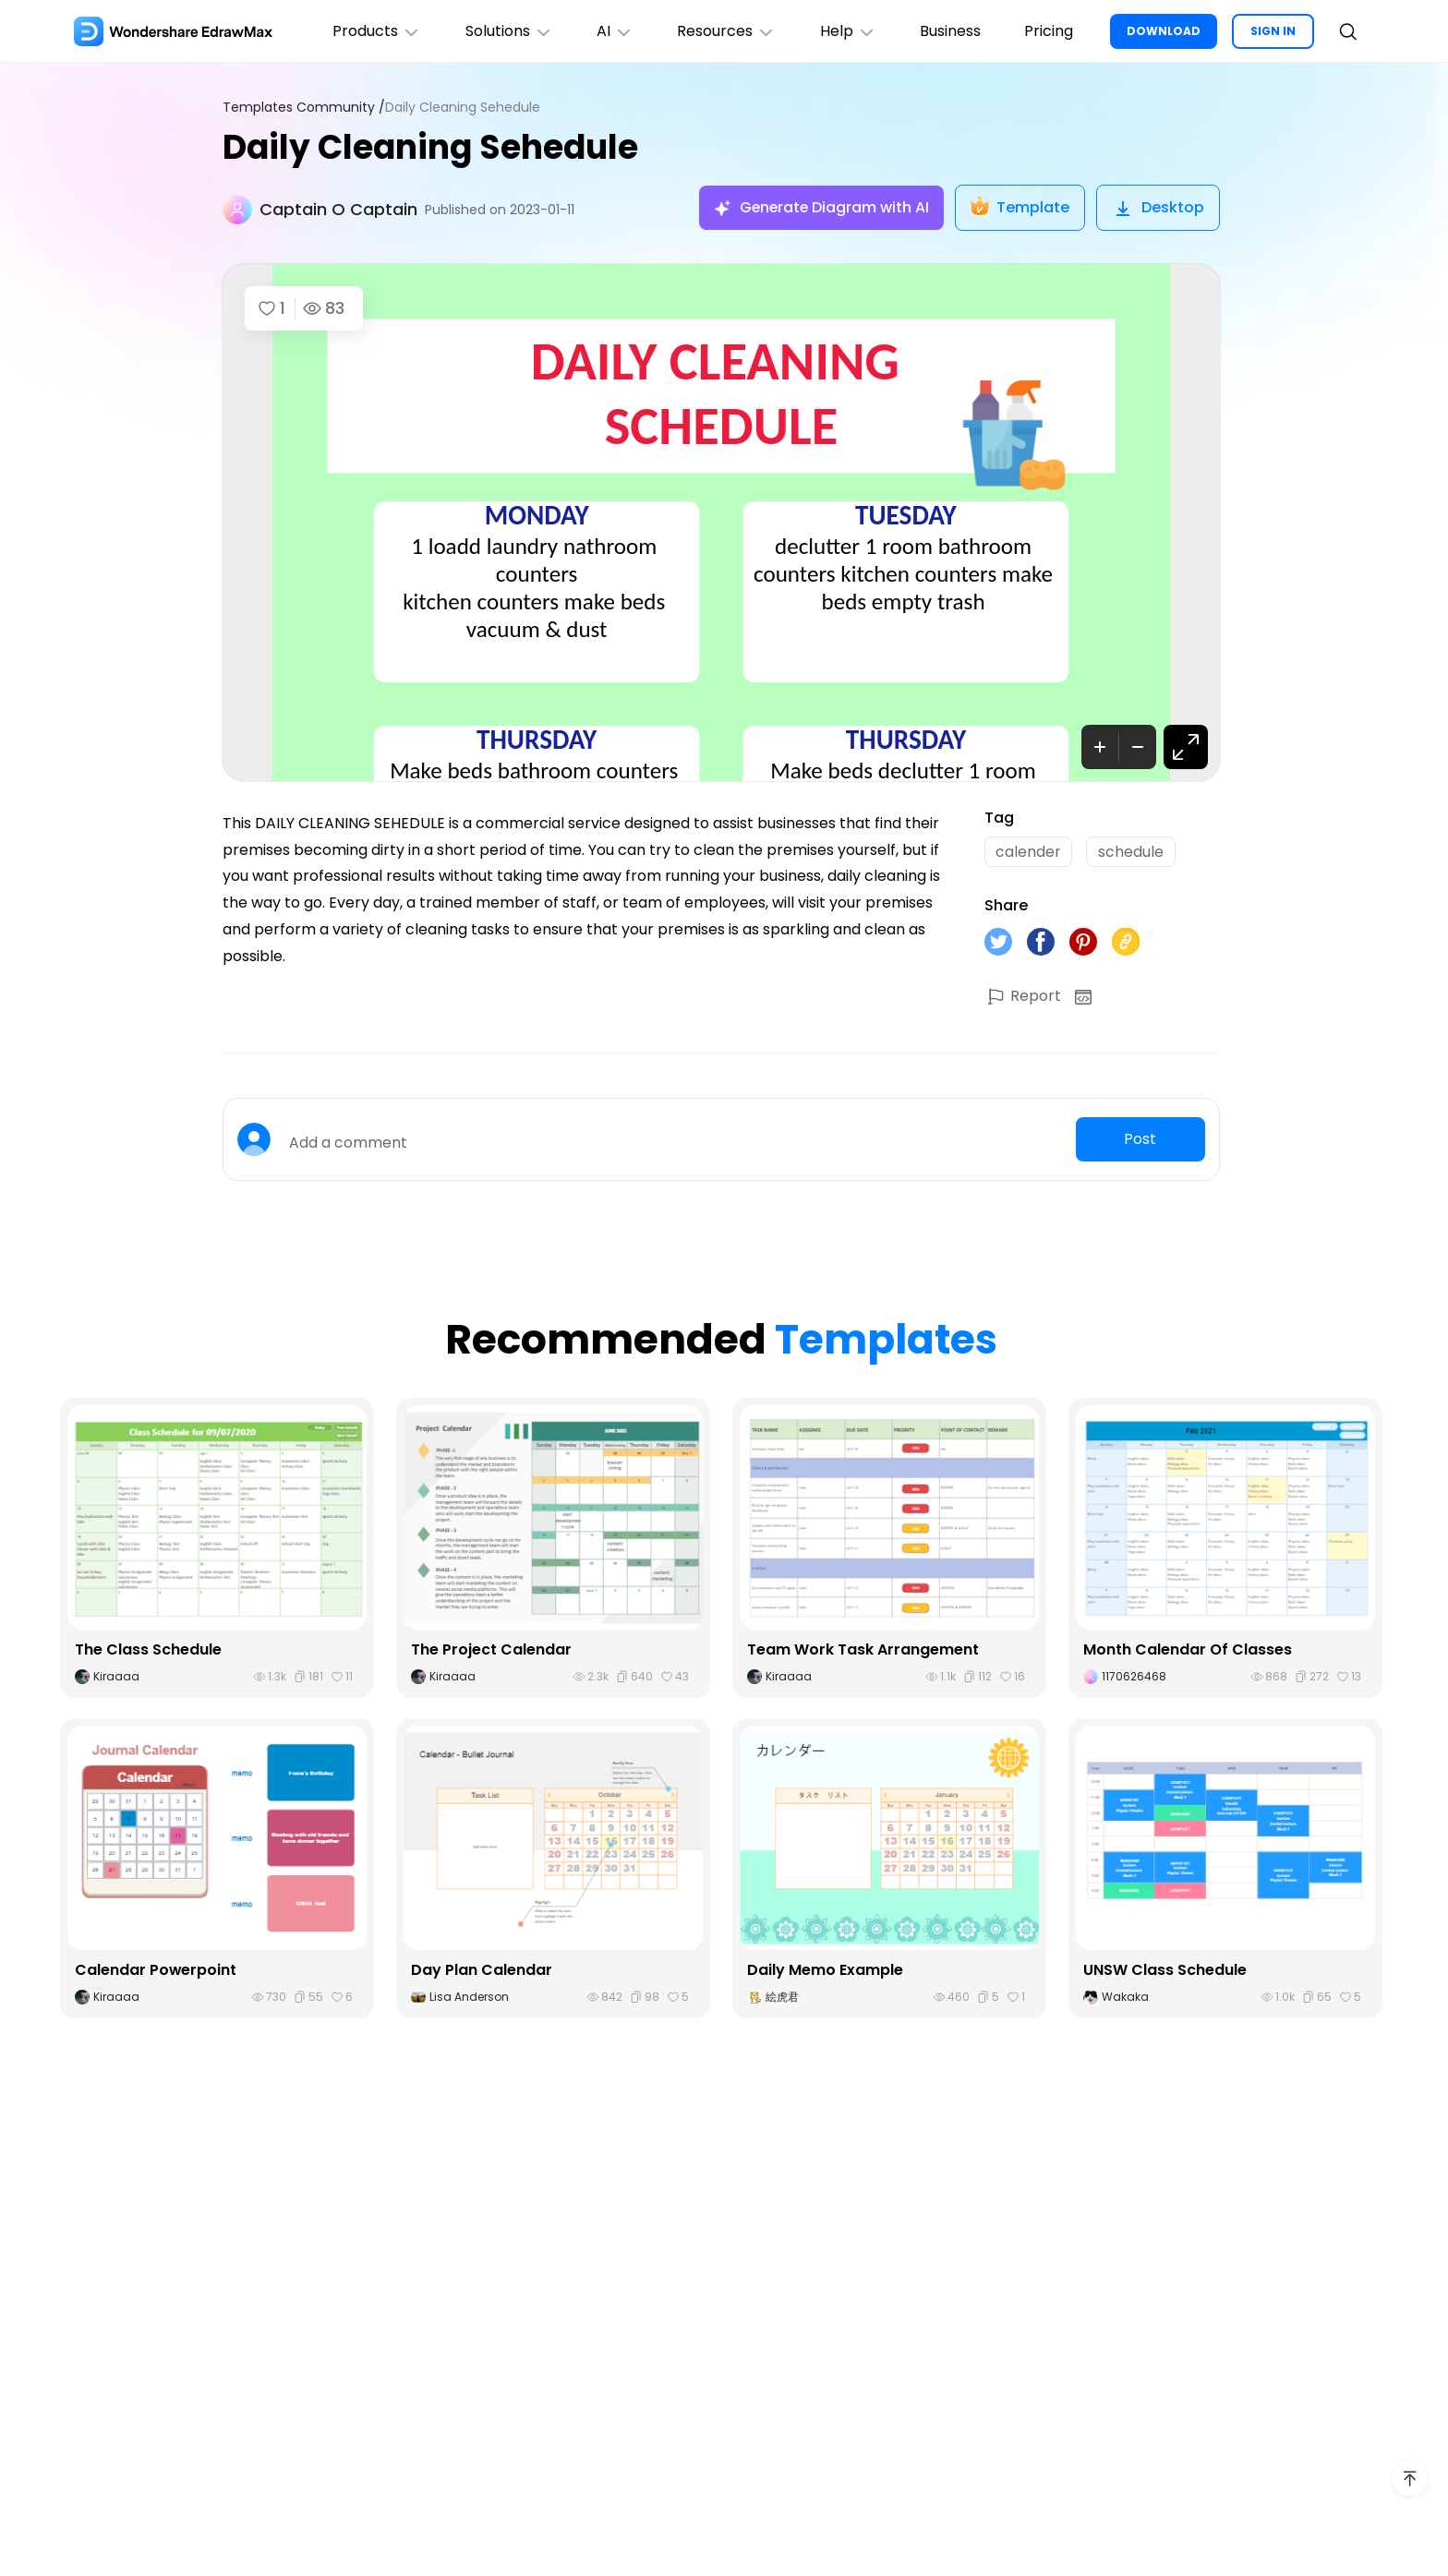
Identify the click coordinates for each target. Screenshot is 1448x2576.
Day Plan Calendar (481, 1969)
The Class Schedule (148, 1649)
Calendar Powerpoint (156, 1969)
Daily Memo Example (825, 1969)
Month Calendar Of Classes (1187, 1649)
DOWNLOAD (1164, 31)
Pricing (1048, 31)
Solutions (505, 31)
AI (612, 31)
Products (373, 31)
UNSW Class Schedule (1165, 1969)
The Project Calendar (491, 1649)
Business (949, 31)
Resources (724, 31)
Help (846, 31)
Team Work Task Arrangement (863, 1649)
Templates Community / (304, 107)
